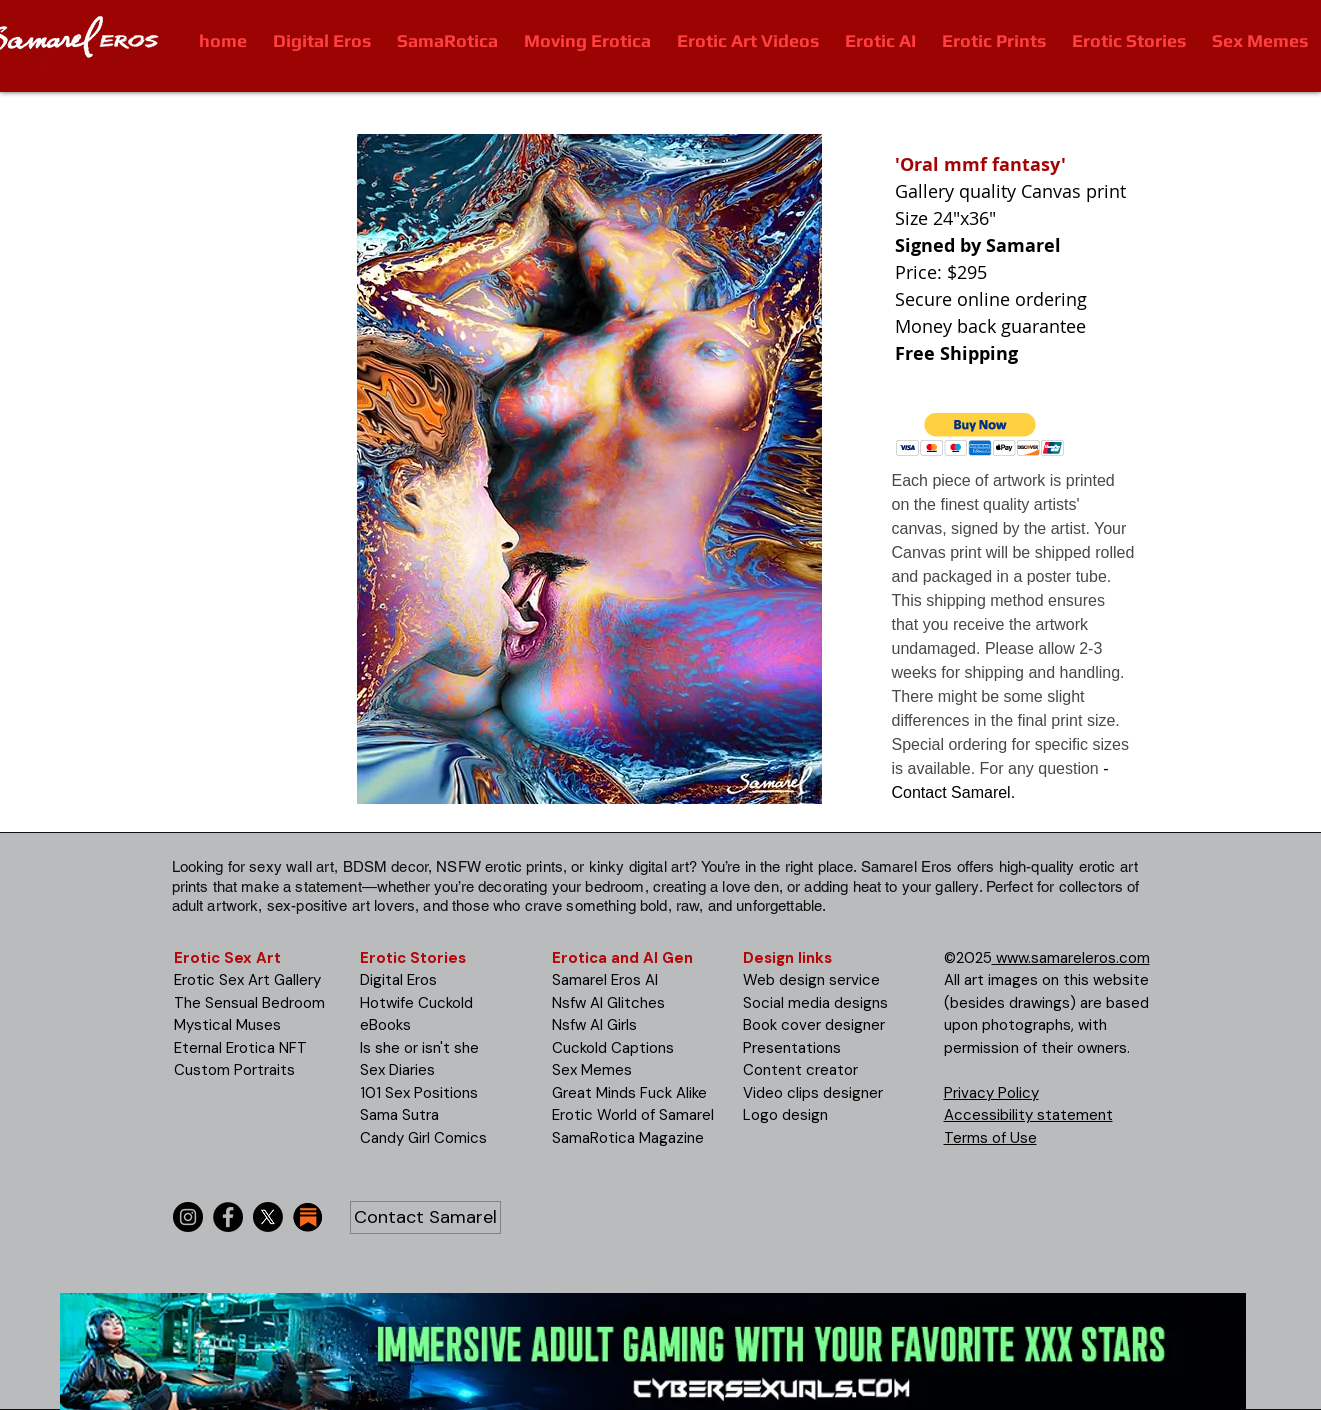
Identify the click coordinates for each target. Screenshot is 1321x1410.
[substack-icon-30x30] (308, 1217)
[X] (268, 1217)
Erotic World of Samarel (633, 1115)
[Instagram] (188, 1217)
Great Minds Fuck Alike (629, 1093)
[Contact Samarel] (425, 1217)
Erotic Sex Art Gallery (247, 980)
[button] (980, 434)
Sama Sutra (399, 1115)
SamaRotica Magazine (628, 1138)
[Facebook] (228, 1217)
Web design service (811, 980)
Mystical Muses (227, 1025)
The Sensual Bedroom (249, 1003)
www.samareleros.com (1071, 958)
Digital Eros (398, 980)
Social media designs (815, 1003)
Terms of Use (990, 1138)
